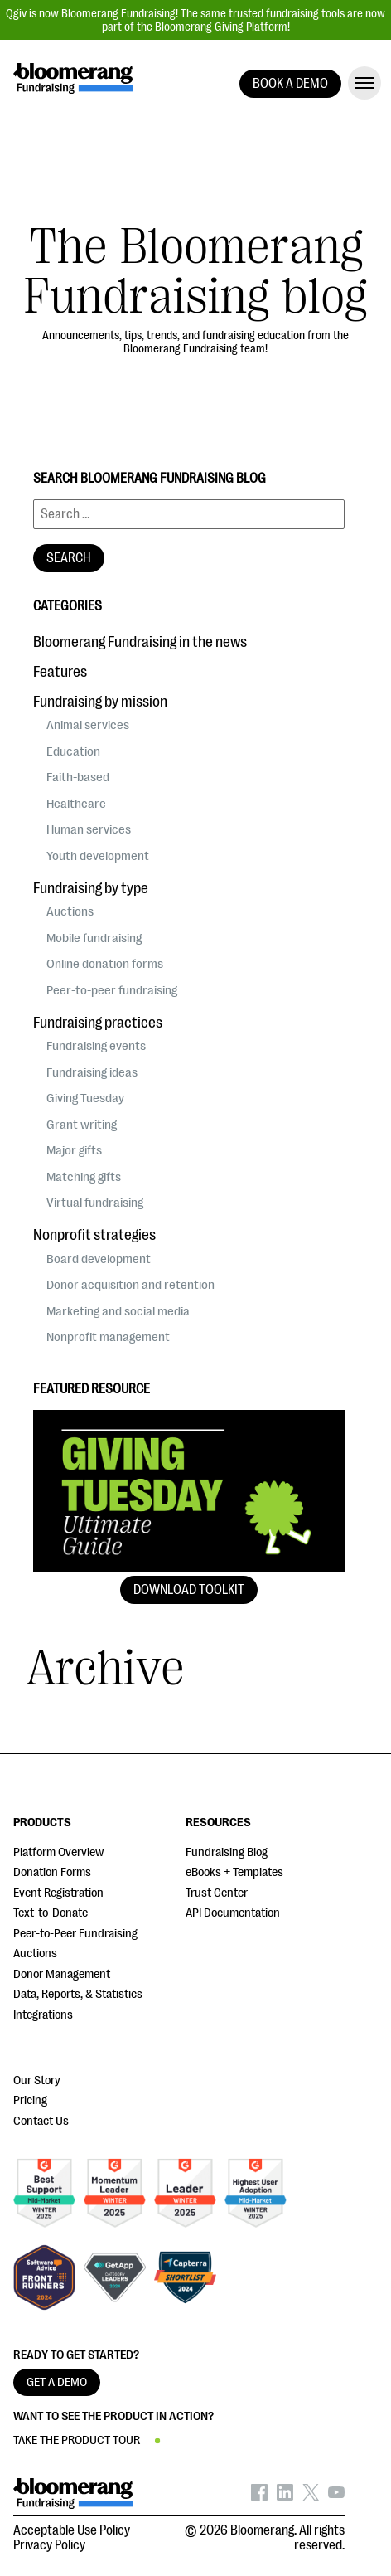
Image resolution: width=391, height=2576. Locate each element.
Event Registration (58, 1893)
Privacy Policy (49, 2545)
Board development (98, 1259)
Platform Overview (58, 1852)
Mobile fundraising (94, 938)
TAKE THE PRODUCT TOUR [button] (76, 2440)
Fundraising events (96, 1045)
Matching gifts (83, 1176)
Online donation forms (104, 963)
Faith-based (77, 777)
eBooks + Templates (234, 1872)
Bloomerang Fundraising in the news (140, 642)
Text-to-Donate (50, 1913)
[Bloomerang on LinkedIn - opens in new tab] (285, 2496)
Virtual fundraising (94, 1202)
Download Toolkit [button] (188, 1589)
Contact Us (41, 2121)
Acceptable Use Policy (71, 2530)
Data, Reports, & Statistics (77, 1994)
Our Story (36, 2080)
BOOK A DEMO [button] (290, 83)
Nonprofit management (108, 1336)
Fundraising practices (97, 1022)
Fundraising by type (90, 888)
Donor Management (61, 1974)
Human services (88, 829)
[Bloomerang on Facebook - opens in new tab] (259, 2496)
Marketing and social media (118, 1311)
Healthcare (76, 803)
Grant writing (81, 1124)
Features (60, 671)
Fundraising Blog (227, 1852)
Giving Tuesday (85, 1098)
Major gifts (74, 1150)
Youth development (97, 855)
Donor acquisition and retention (130, 1284)
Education (73, 751)
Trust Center (217, 1893)
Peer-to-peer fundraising (111, 990)
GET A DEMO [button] (57, 2382)
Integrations (43, 2015)
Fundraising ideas (92, 1072)
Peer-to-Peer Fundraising (75, 1934)
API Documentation (233, 1913)
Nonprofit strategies (94, 1235)
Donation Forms (52, 1872)
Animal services (87, 724)
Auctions (70, 911)
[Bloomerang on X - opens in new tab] (310, 2496)
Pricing (30, 2100)
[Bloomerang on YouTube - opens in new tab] (336, 2496)
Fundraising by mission (100, 701)
